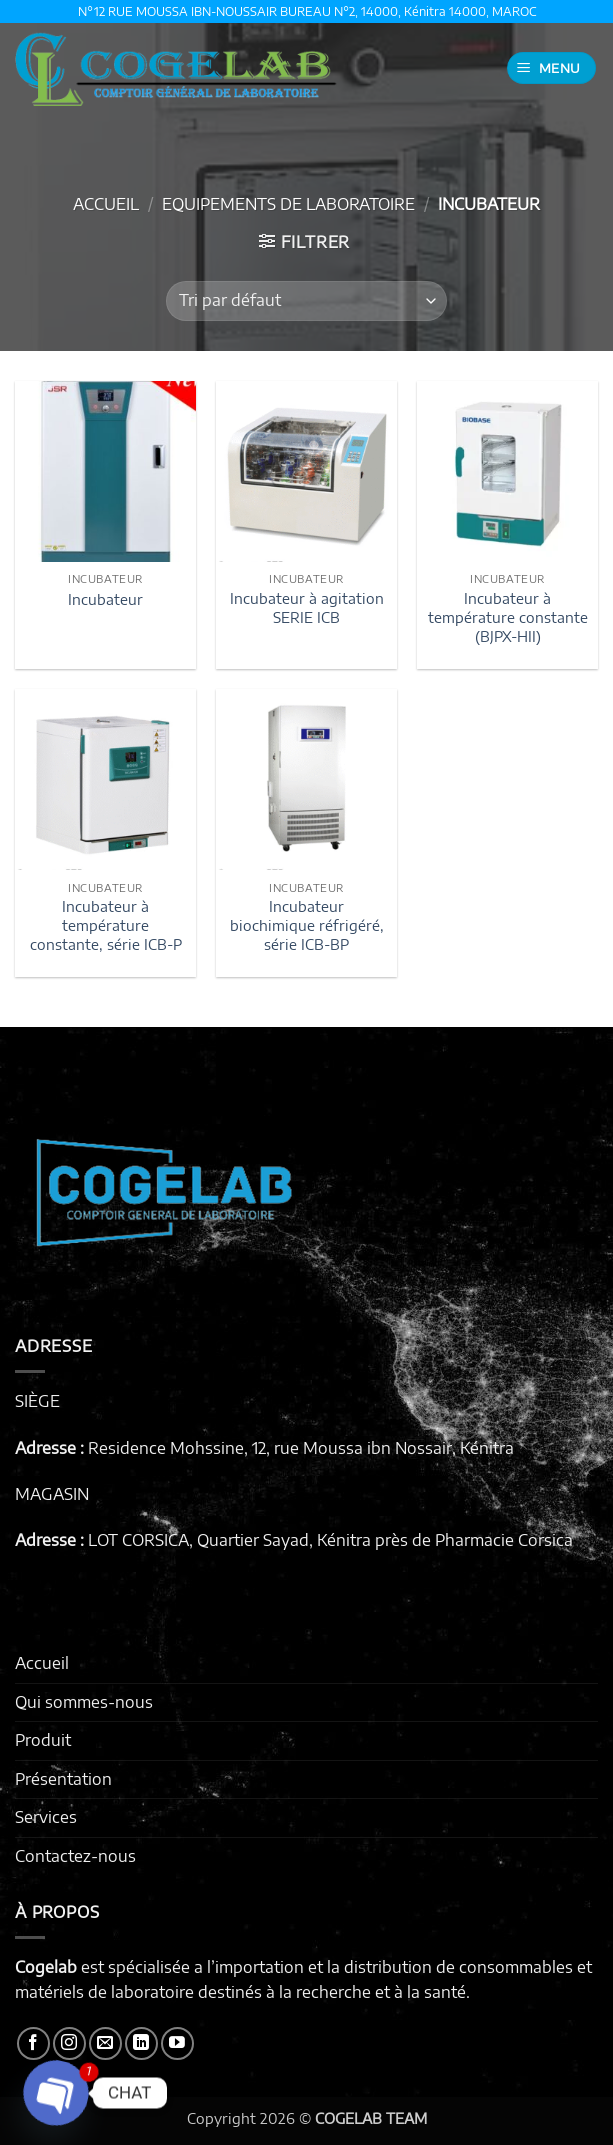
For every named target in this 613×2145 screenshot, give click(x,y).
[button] (552, 68)
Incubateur (105, 599)
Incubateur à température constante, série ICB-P (106, 924)
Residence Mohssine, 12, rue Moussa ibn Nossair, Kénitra (301, 1448)
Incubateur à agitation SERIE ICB (307, 607)
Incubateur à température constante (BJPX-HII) (508, 616)
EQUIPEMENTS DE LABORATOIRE (288, 204)
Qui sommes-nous (84, 1702)
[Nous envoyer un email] (105, 2043)
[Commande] (306, 301)
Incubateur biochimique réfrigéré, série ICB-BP (307, 924)
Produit (43, 1740)
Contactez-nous (75, 1856)
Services (46, 1817)
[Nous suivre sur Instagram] (69, 2043)
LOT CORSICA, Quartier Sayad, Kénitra (229, 1540)
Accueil (106, 204)
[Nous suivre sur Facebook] (33, 2043)
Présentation (63, 1779)
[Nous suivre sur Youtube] (177, 2043)
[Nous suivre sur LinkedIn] (141, 2043)
